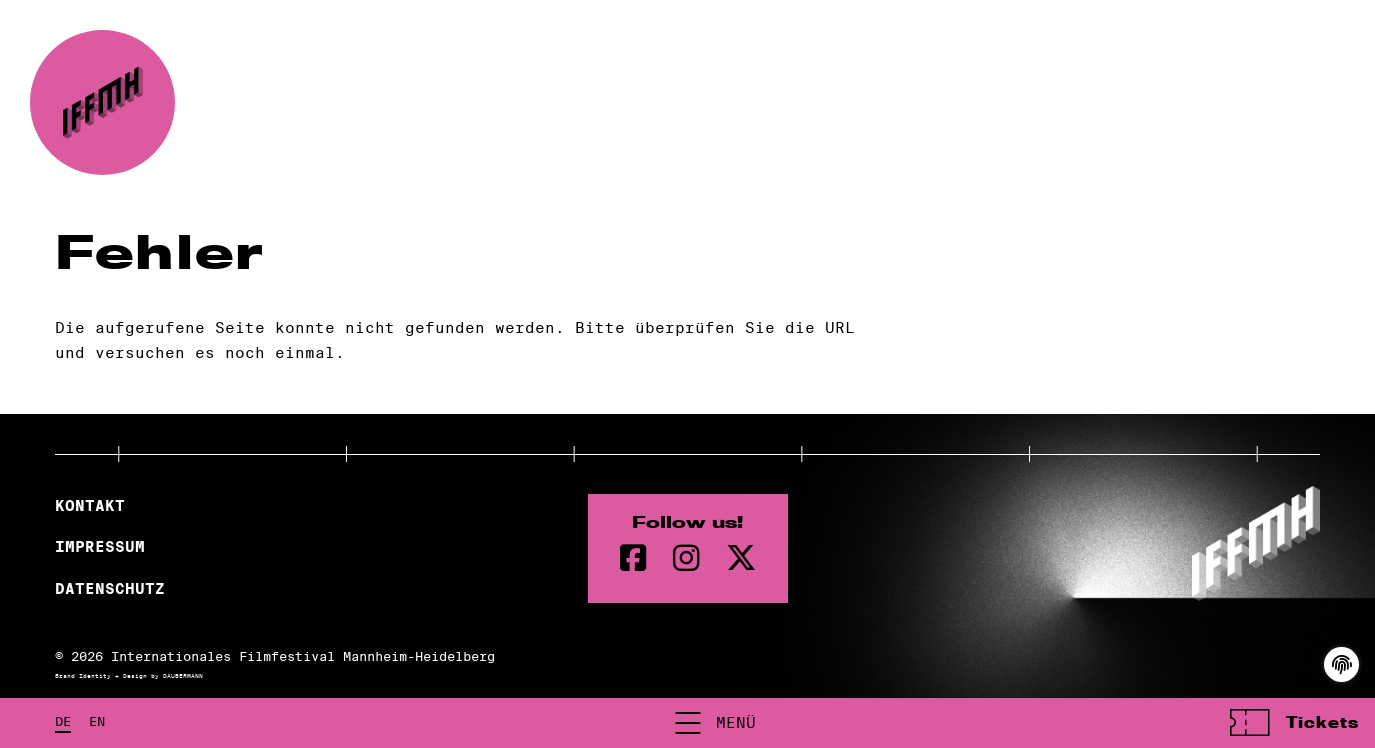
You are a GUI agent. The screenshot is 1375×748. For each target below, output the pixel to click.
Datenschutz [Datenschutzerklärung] (110, 589)
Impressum (100, 547)
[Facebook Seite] (633, 558)
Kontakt (90, 506)
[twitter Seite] (741, 558)
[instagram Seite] (686, 558)
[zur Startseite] (102, 102)
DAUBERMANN (183, 676)
